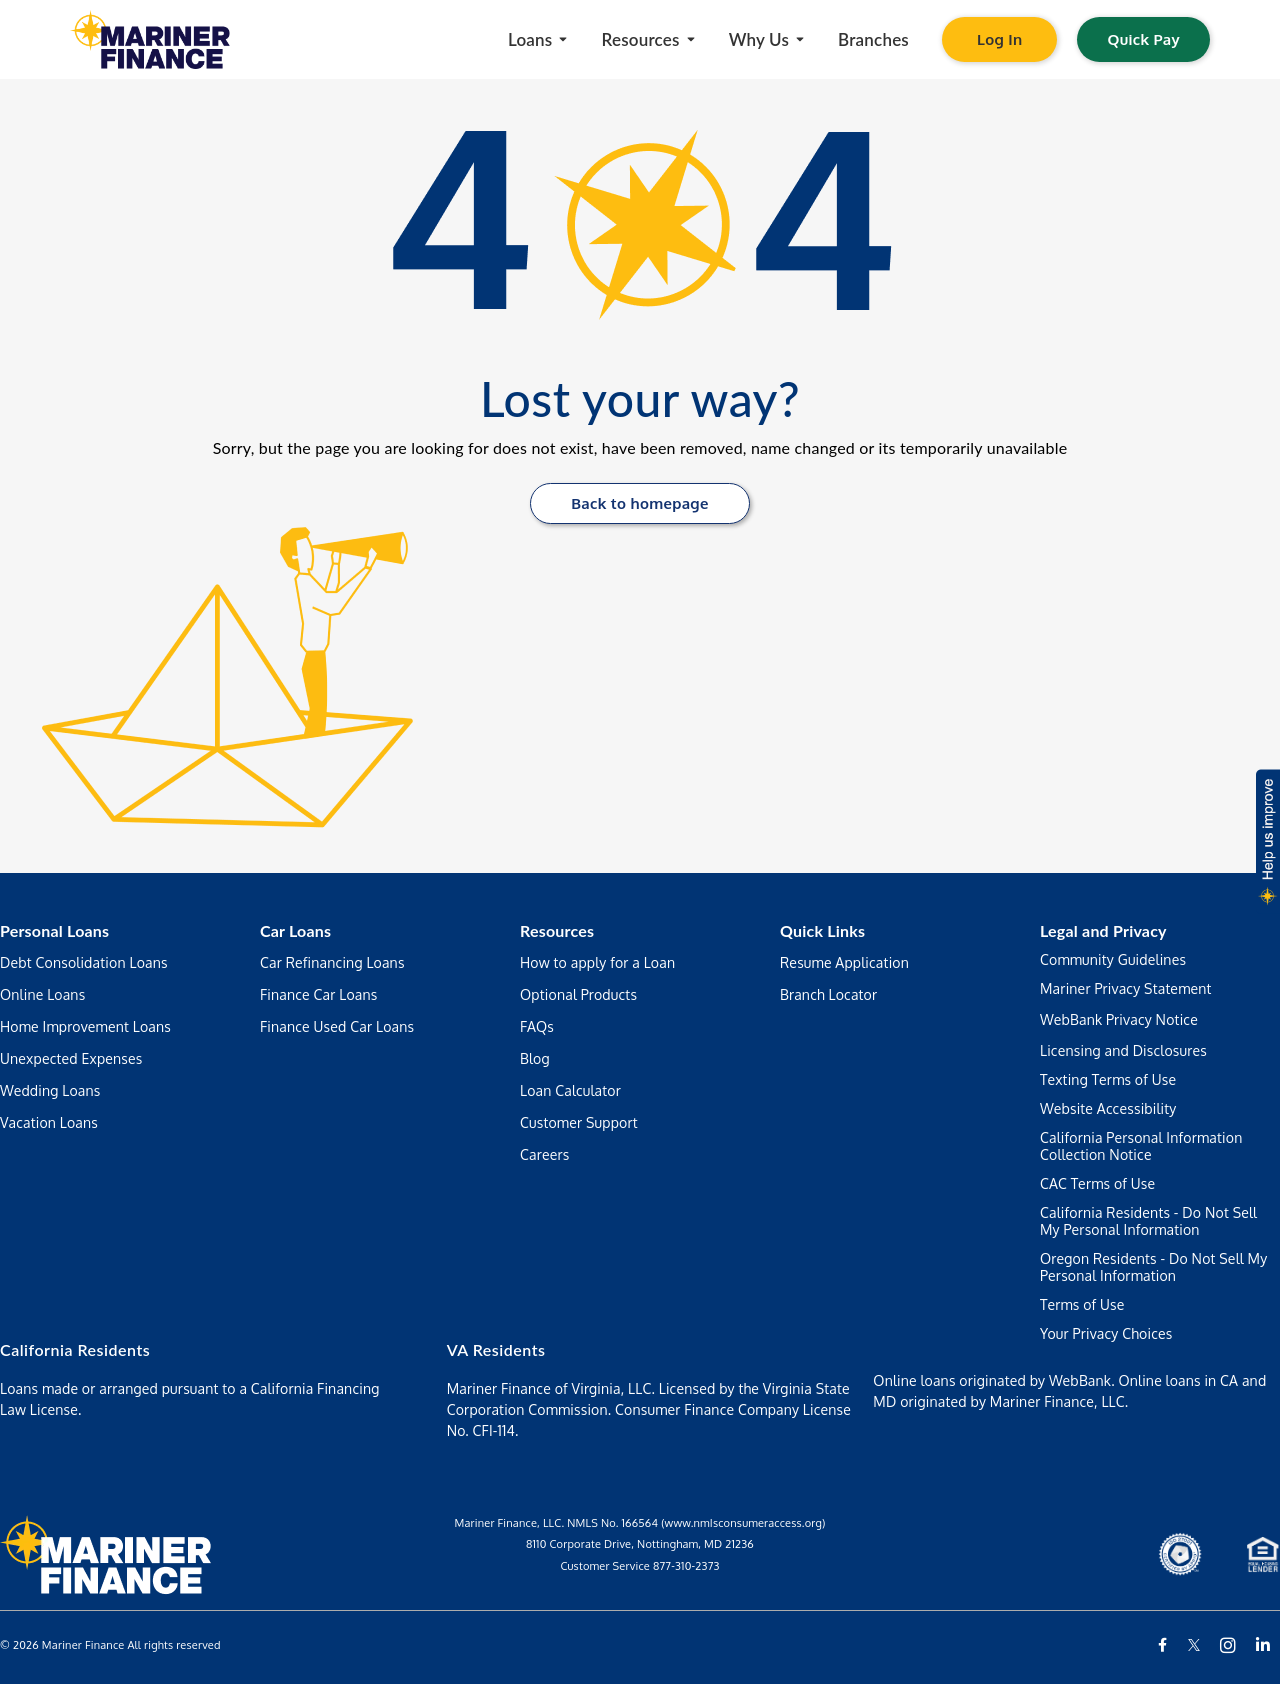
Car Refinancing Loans (332, 962)
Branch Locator (828, 994)
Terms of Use (1082, 1304)
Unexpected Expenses (71, 1058)
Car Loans (295, 930)
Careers (544, 1154)
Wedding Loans (50, 1090)
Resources (557, 930)
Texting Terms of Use (1108, 1079)
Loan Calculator (570, 1090)
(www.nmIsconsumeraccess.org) (743, 1523)
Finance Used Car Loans (337, 1026)
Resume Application (844, 962)
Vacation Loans (49, 1122)
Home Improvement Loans (85, 1026)
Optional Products (578, 994)
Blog (535, 1058)
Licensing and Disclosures (1123, 1050)
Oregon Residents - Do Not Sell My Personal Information (1153, 1267)
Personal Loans (54, 930)
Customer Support (579, 1122)
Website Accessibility (1108, 1108)
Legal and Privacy (1103, 930)
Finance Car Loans (319, 994)
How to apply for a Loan (597, 962)
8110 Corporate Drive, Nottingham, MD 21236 (640, 1544)
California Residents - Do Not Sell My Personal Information (1148, 1221)
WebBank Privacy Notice (1119, 1019)
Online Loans (42, 994)
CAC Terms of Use (1097, 1183)
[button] (1266, 842)
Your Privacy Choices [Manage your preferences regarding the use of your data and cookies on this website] (1106, 1333)
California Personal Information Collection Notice (1141, 1146)
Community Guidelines (1113, 959)
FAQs (537, 1026)
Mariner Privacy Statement (1126, 988)
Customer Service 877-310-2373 (639, 1566)
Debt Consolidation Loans (84, 962)
